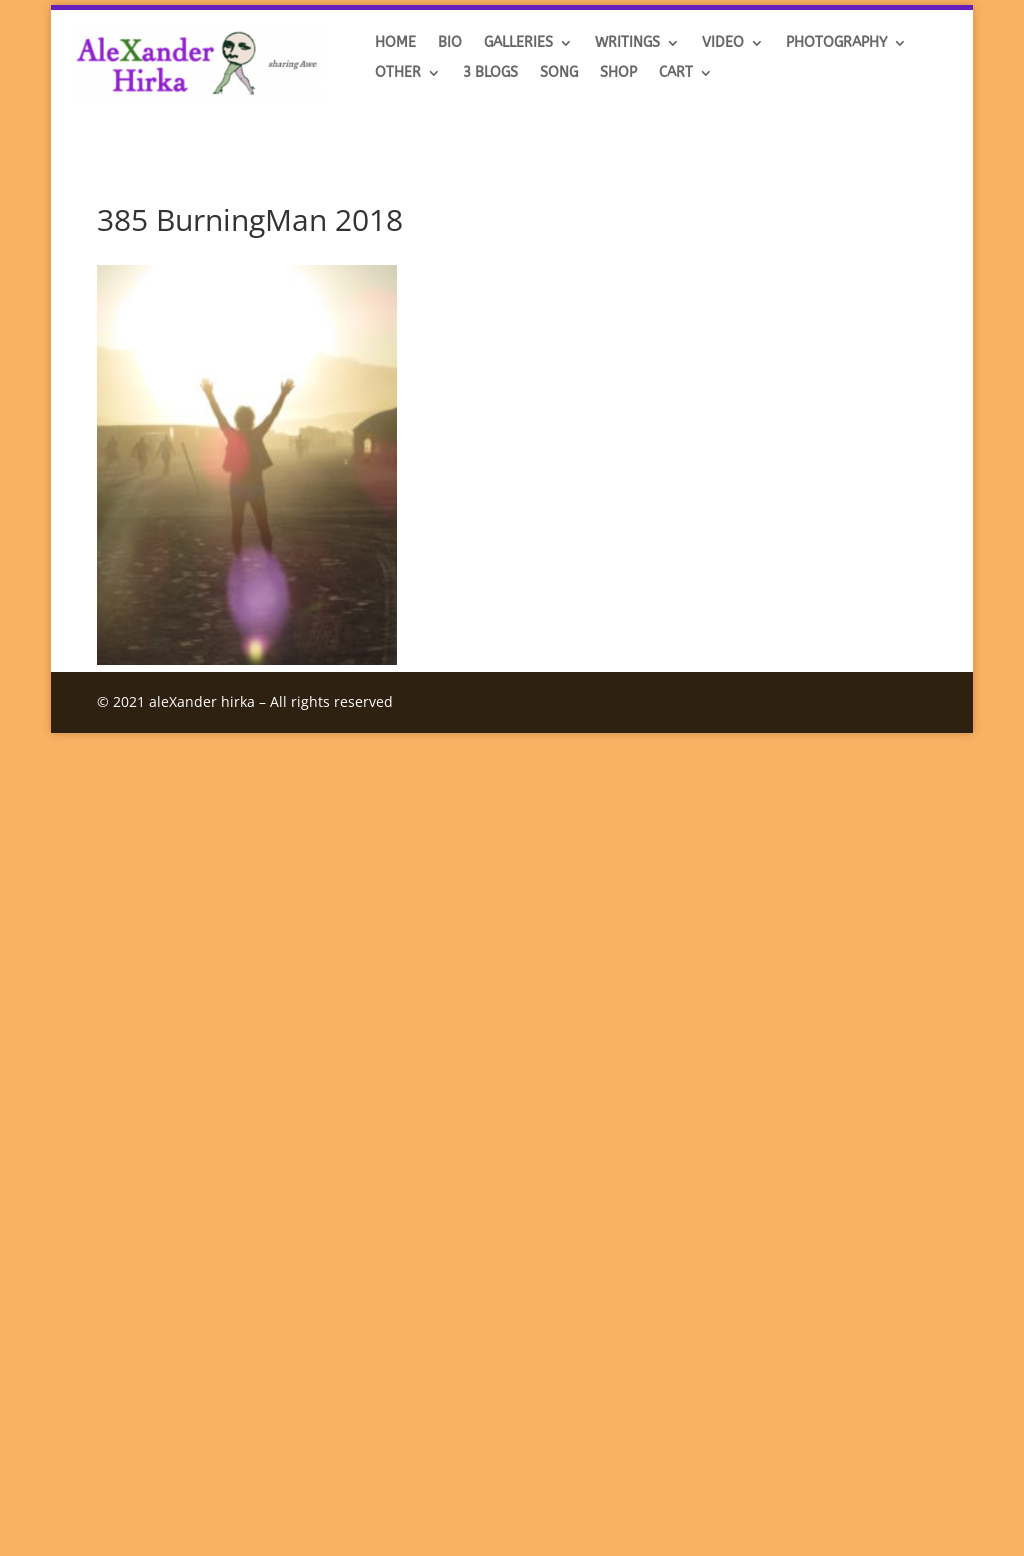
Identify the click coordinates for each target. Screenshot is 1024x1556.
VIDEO (723, 43)
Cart (676, 73)
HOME (395, 43)
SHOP (618, 73)
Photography (836, 43)
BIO (450, 43)
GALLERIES (518, 43)
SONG (559, 73)
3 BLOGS (490, 73)
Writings (627, 43)
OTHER (398, 73)
